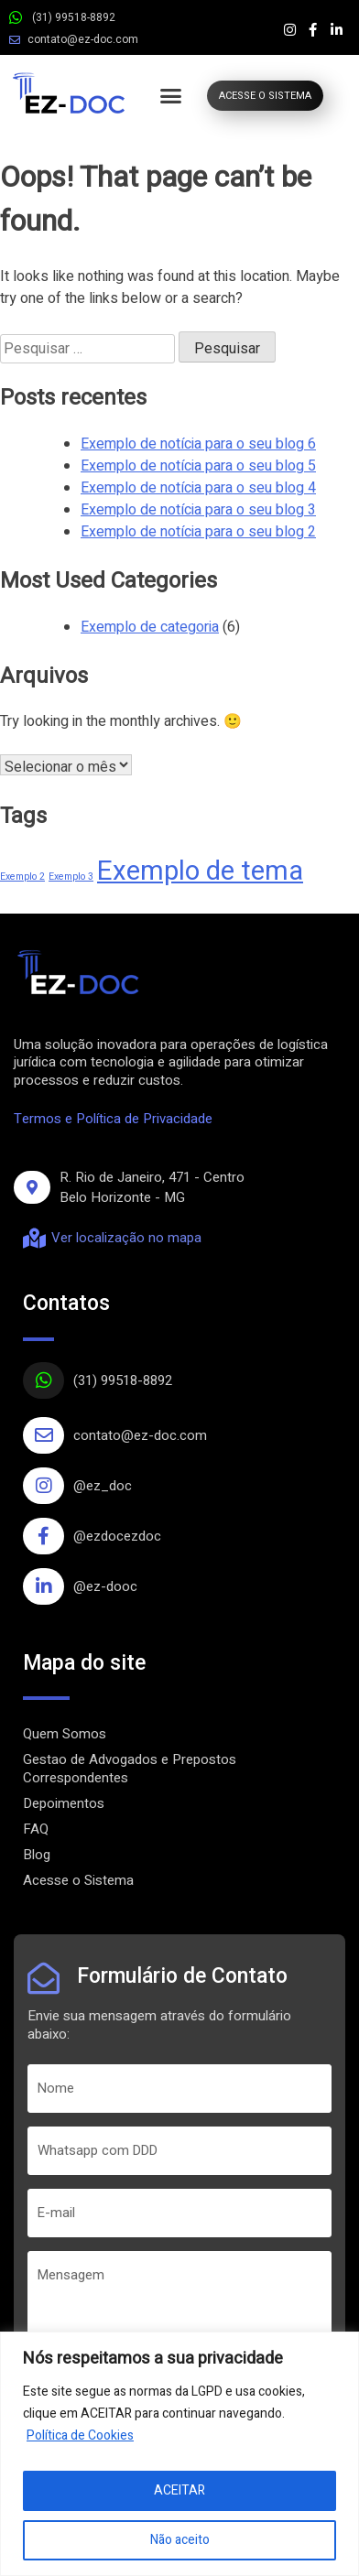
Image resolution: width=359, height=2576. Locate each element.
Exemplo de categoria (150, 627)
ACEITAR (179, 2490)
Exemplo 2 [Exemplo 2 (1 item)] (22, 876)
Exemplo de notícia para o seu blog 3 (198, 510)
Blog (36, 1855)
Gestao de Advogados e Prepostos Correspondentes (129, 1768)
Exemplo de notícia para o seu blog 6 (198, 444)
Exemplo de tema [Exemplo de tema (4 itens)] (200, 871)
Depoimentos (63, 1803)
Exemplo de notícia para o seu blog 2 (198, 532)
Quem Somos (64, 1734)
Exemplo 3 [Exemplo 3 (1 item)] (71, 876)
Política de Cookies (80, 2435)
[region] (179, 2454)
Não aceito (180, 2539)
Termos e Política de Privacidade (113, 1119)
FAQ (36, 1829)
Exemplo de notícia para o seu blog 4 (198, 488)
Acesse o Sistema (78, 1880)
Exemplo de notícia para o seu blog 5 (198, 466)
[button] (171, 96)
